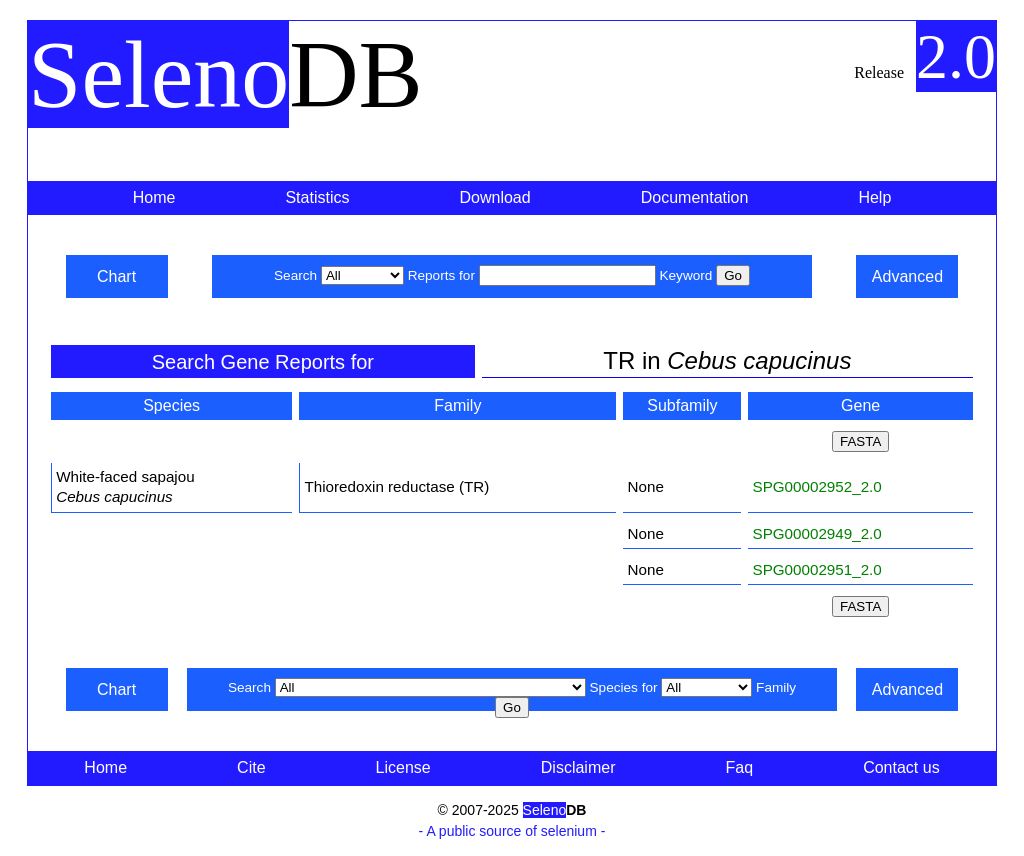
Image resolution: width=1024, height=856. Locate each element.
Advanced (907, 276)
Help (874, 197)
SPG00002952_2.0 (817, 486)
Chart (116, 276)
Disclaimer (578, 767)
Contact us (901, 767)
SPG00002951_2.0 (817, 569)
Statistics (317, 197)
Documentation (695, 197)
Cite (251, 767)
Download (495, 197)
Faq (740, 767)
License (403, 767)
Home (154, 197)
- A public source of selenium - (512, 831)
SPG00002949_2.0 (817, 533)
